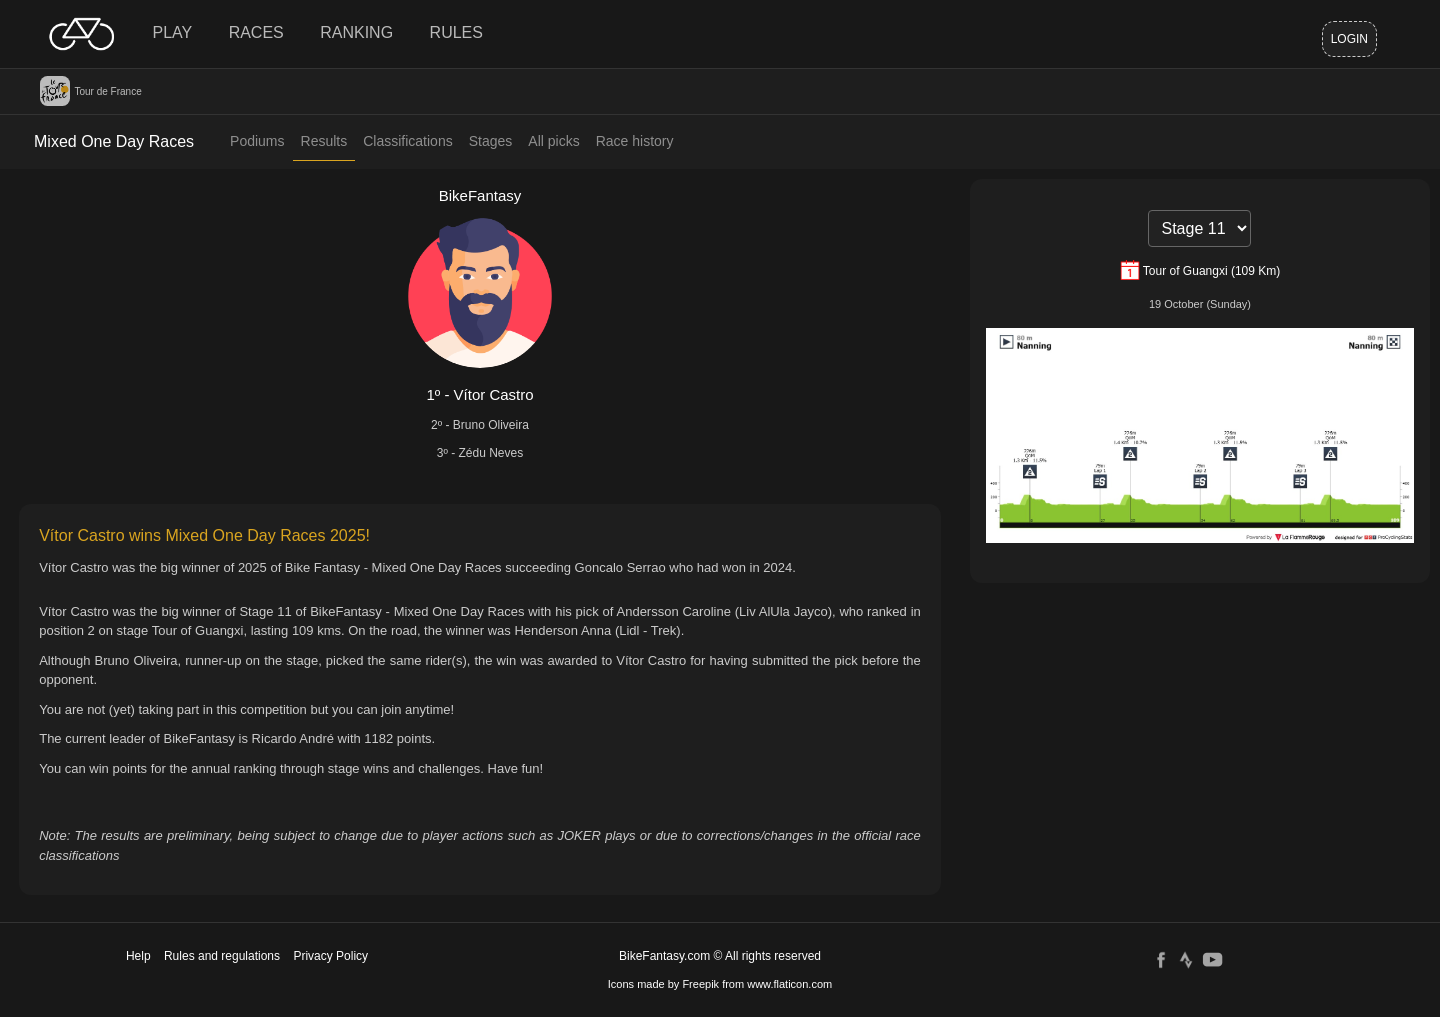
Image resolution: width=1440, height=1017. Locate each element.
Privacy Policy (330, 956)
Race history (635, 141)
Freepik (700, 984)
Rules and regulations (222, 956)
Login (1349, 39)
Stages (491, 141)
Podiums (257, 141)
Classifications (407, 141)
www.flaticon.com (789, 984)
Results (324, 141)
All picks (553, 141)
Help (138, 956)
